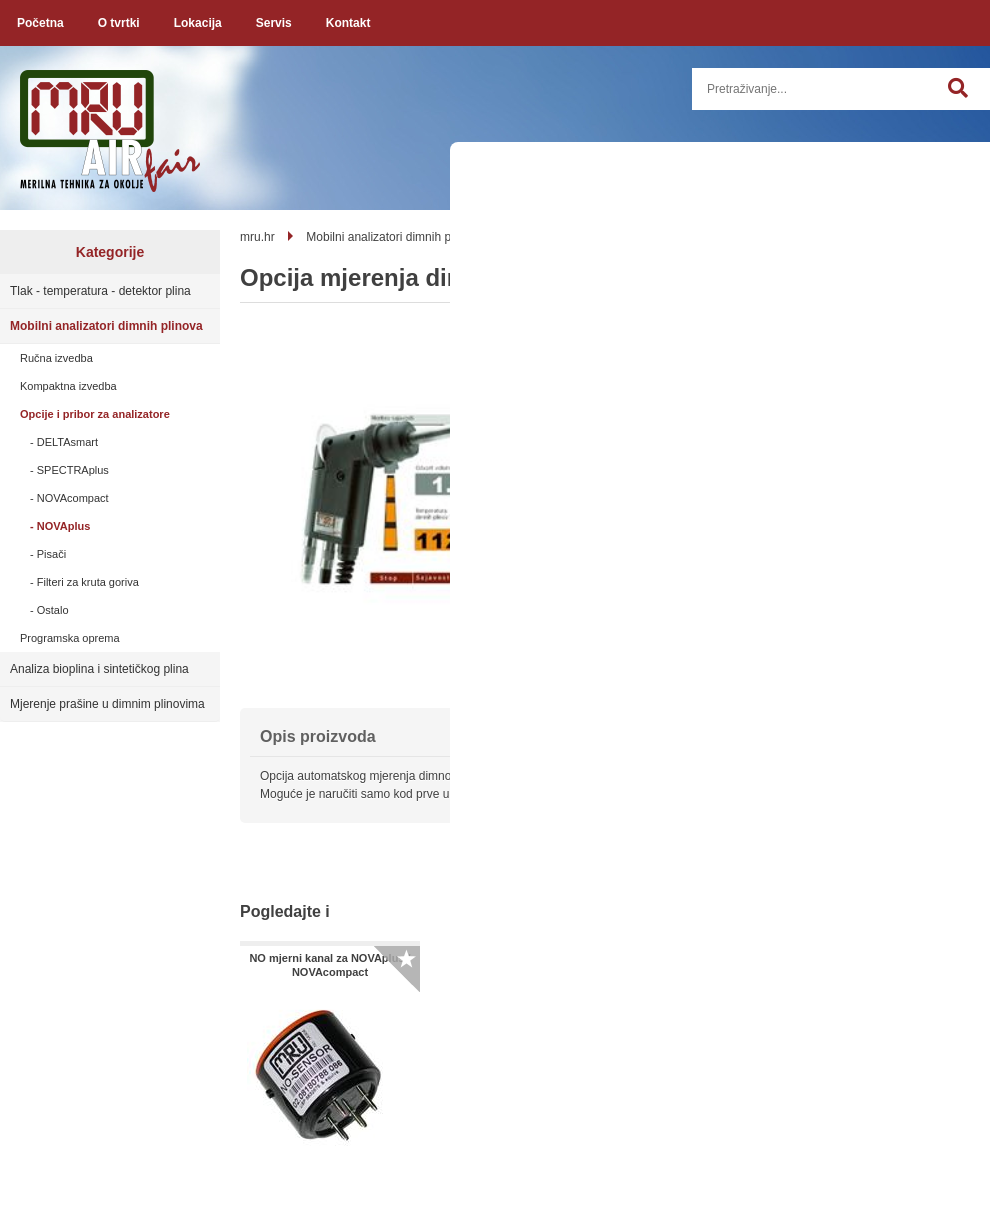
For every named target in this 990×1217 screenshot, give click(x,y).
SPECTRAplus (73, 470)
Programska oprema (70, 638)
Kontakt (348, 23)
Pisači (51, 554)
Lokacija (198, 23)
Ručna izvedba (56, 358)
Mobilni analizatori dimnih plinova (106, 326)
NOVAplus (64, 526)
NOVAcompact (73, 498)
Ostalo (53, 610)
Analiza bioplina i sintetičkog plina (99, 669)
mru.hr (257, 237)
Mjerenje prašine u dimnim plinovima (107, 704)
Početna (40, 23)
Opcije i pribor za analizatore (95, 414)
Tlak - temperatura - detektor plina (100, 291)
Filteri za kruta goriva (88, 582)
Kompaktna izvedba (68, 386)
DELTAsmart (67, 442)
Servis (274, 23)
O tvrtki (119, 23)
